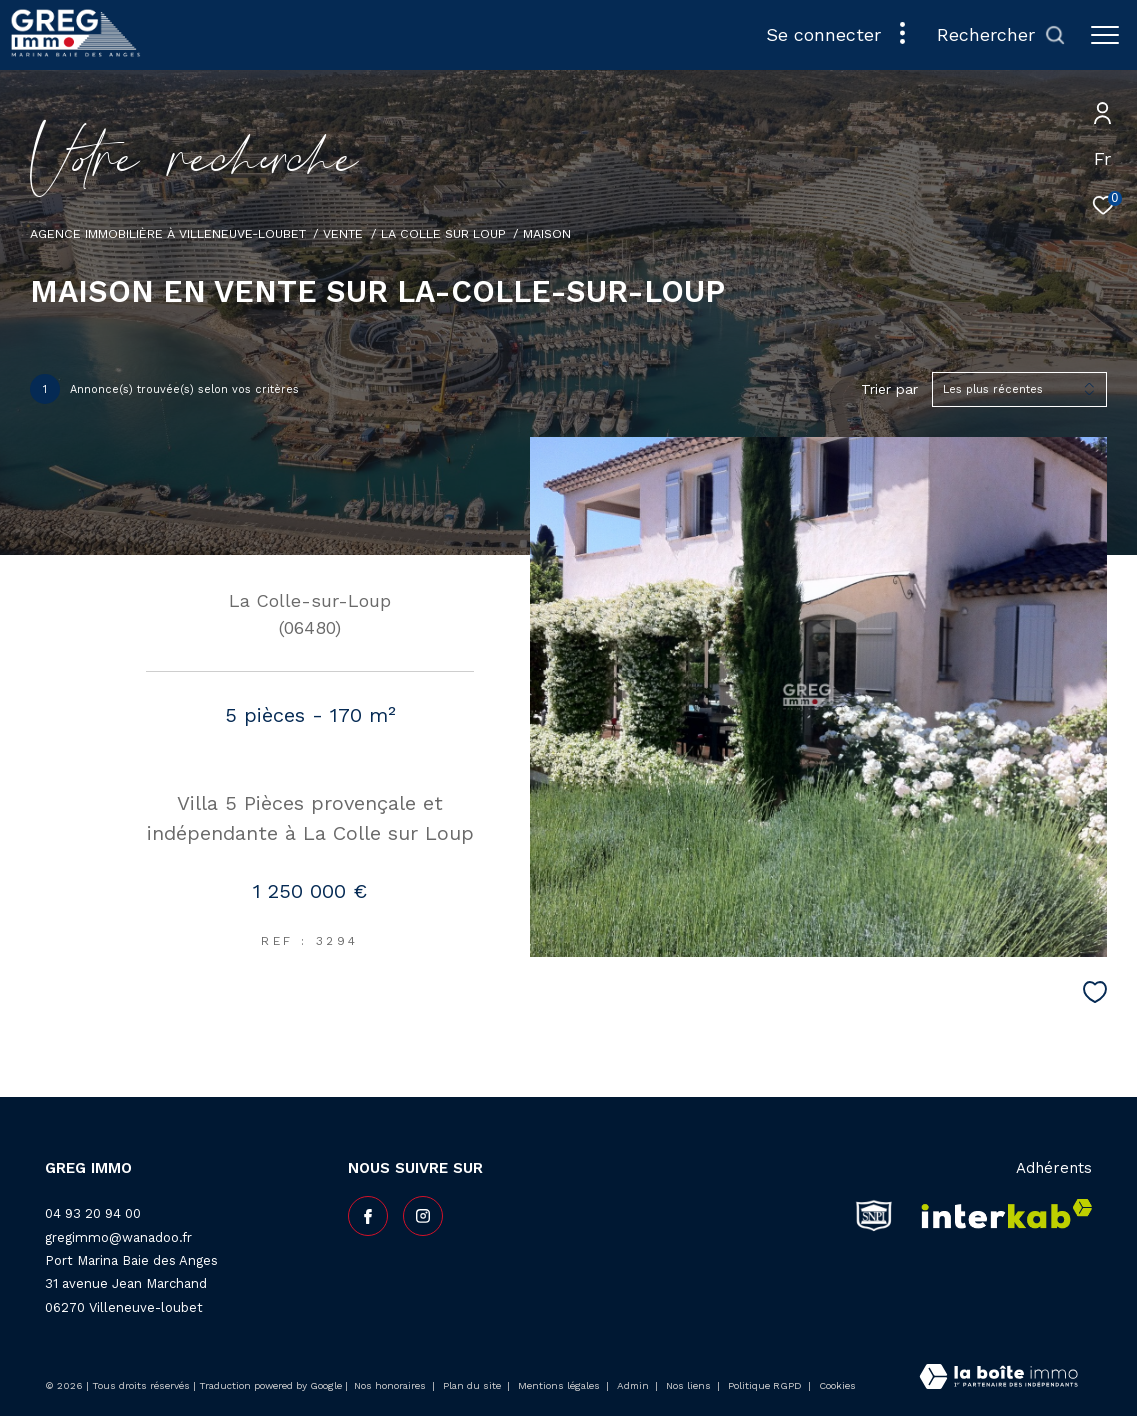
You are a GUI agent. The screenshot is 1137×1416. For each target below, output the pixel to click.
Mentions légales (560, 1385)
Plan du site (473, 1385)
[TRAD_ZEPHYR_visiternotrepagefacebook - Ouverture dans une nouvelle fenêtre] (368, 1216)
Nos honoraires (390, 1385)
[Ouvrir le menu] (1105, 35)
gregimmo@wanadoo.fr (118, 1237)
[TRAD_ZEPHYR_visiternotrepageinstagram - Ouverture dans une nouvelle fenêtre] (423, 1216)
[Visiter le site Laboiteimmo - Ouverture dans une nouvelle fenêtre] (998, 1378)
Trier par (889, 389)
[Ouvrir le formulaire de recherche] (1001, 35)
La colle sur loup (443, 233)
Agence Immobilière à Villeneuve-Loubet (168, 233)
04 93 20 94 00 (93, 1213)
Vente (343, 233)
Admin (634, 1385)
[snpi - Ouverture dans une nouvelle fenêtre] (874, 1215)
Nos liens (690, 1385)
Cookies (837, 1385)
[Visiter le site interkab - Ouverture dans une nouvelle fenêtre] (1000, 1215)
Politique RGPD (765, 1385)
